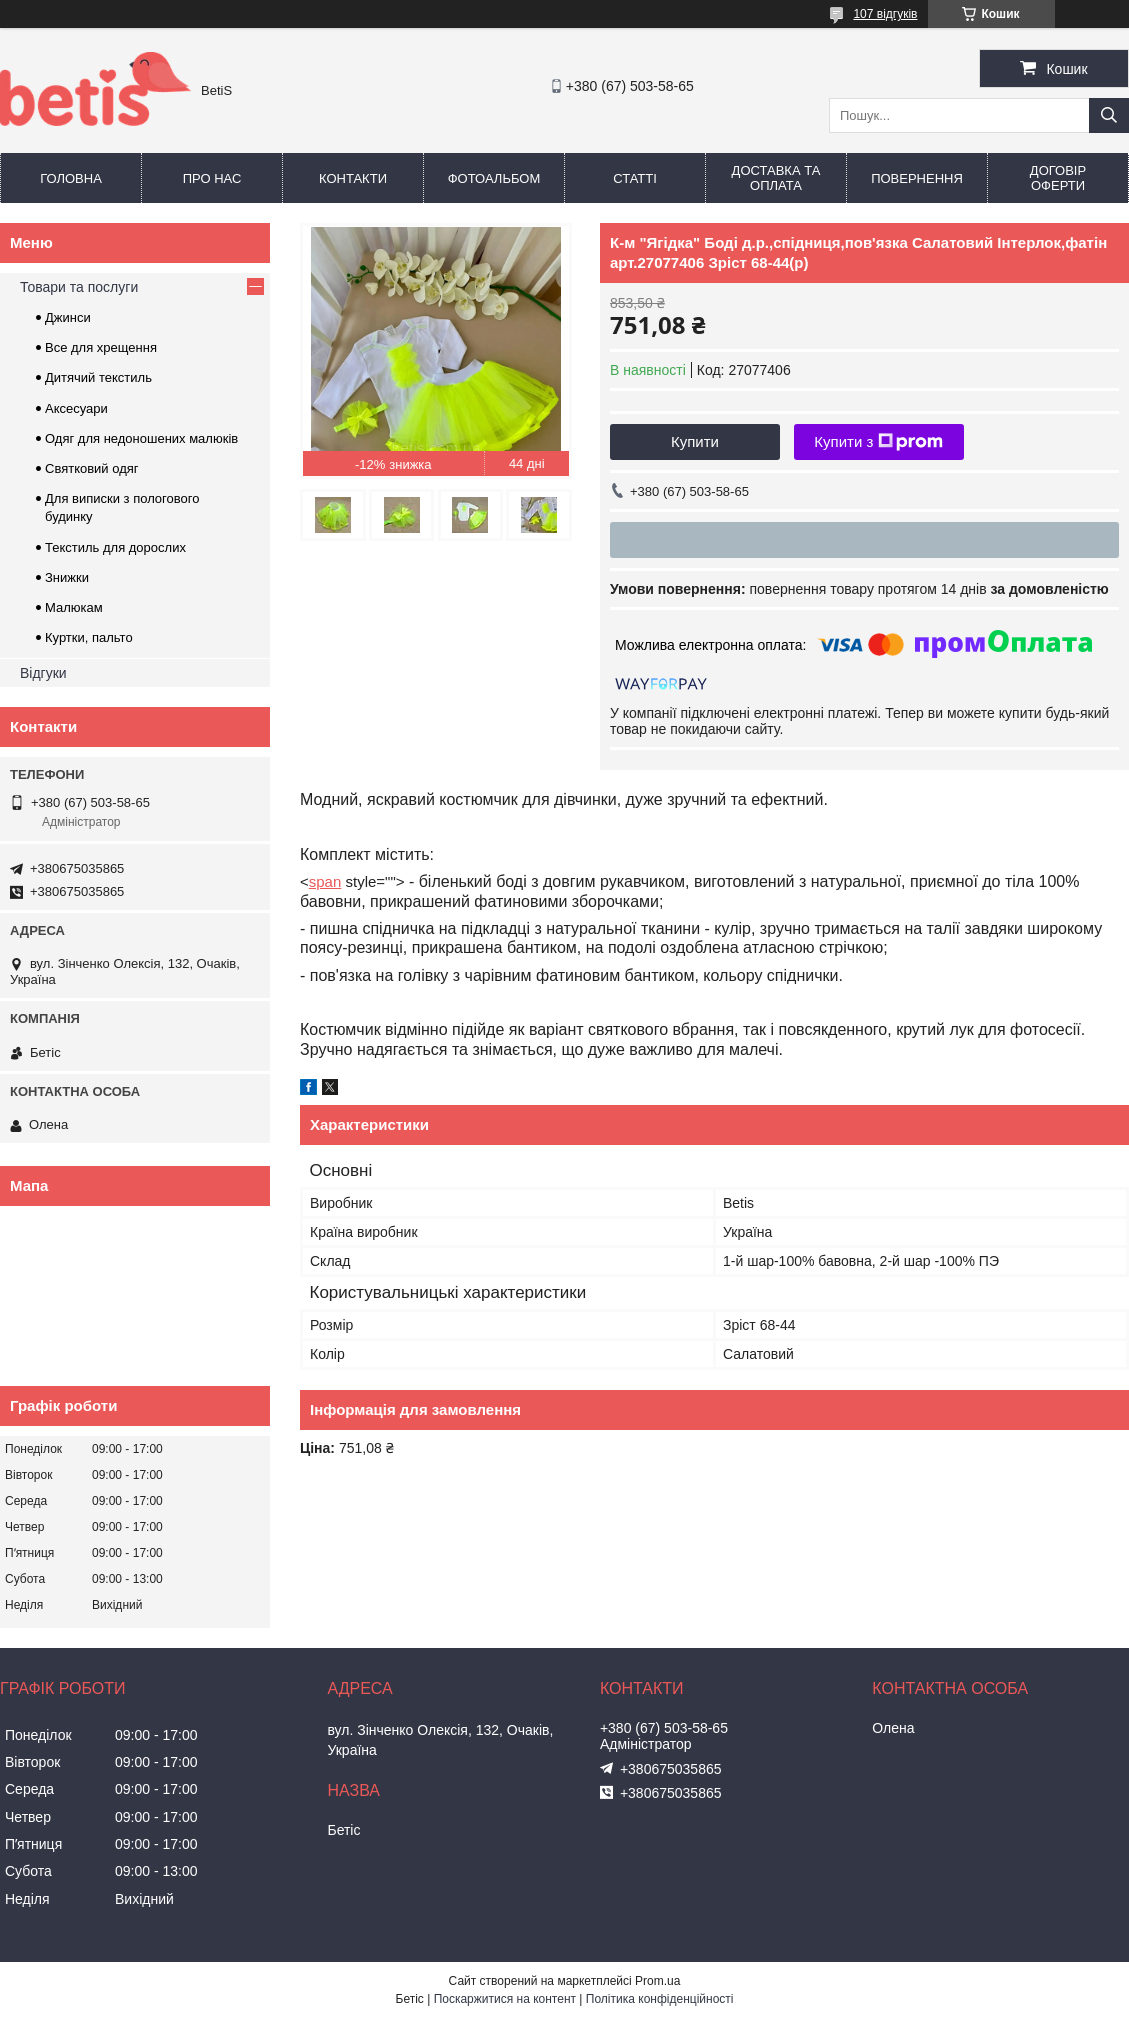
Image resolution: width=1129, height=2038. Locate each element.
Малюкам (74, 607)
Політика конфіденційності (660, 1999)
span (325, 881)
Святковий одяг (92, 468)
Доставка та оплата (776, 178)
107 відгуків (885, 14)
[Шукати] (1109, 115)
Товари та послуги (79, 287)
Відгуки (43, 673)
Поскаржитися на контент (505, 1999)
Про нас (212, 178)
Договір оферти (1058, 178)
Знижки (67, 577)
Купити (695, 441)
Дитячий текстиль (98, 377)
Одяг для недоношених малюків (141, 438)
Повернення (917, 178)
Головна (71, 178)
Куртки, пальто (89, 637)
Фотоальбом (494, 178)
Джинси (68, 317)
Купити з (878, 442)
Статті (635, 178)
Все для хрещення (101, 347)
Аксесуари (76, 408)
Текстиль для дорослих (115, 547)
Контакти (353, 178)
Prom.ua (657, 1981)
